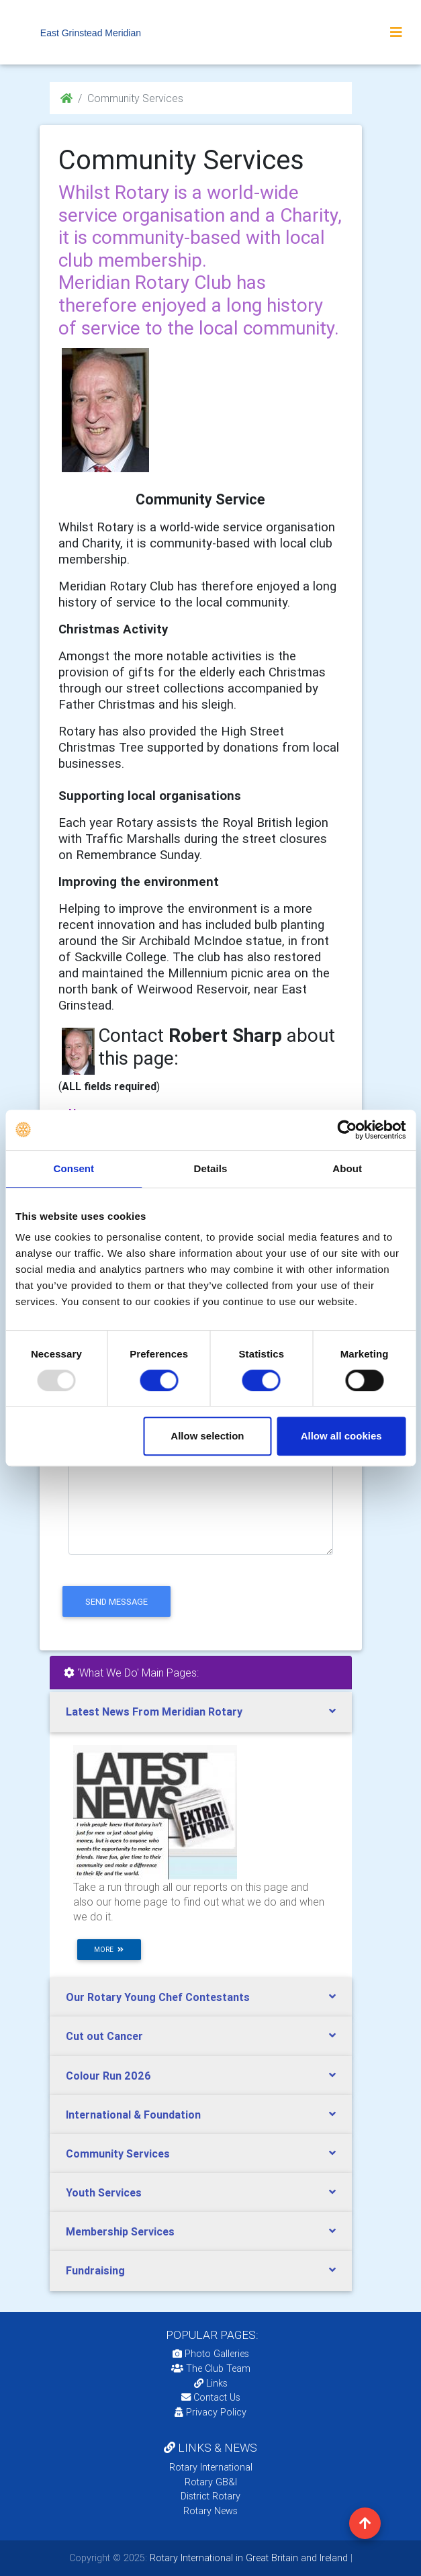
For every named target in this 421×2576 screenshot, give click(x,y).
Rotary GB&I (211, 2482)
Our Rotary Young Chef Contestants (158, 1997)
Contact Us (210, 2397)
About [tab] (347, 1168)
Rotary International (210, 2467)
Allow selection (207, 1435)
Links (211, 2383)
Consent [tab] (73, 1168)
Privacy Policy (210, 2412)
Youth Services (104, 2192)
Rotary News (210, 2511)
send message (116, 1601)
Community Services (118, 2153)
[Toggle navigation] (396, 32)
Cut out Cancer (104, 2036)
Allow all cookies (341, 1435)
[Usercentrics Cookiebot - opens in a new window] (347, 1130)
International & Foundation (133, 2114)
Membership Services (120, 2231)
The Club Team (210, 2368)
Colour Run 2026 (108, 2075)
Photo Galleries (211, 2354)
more (109, 1949)
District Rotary (210, 2496)
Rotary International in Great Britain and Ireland (247, 2558)
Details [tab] (211, 1168)
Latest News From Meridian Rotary (154, 1711)
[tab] (201, 1712)
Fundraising (95, 2270)
